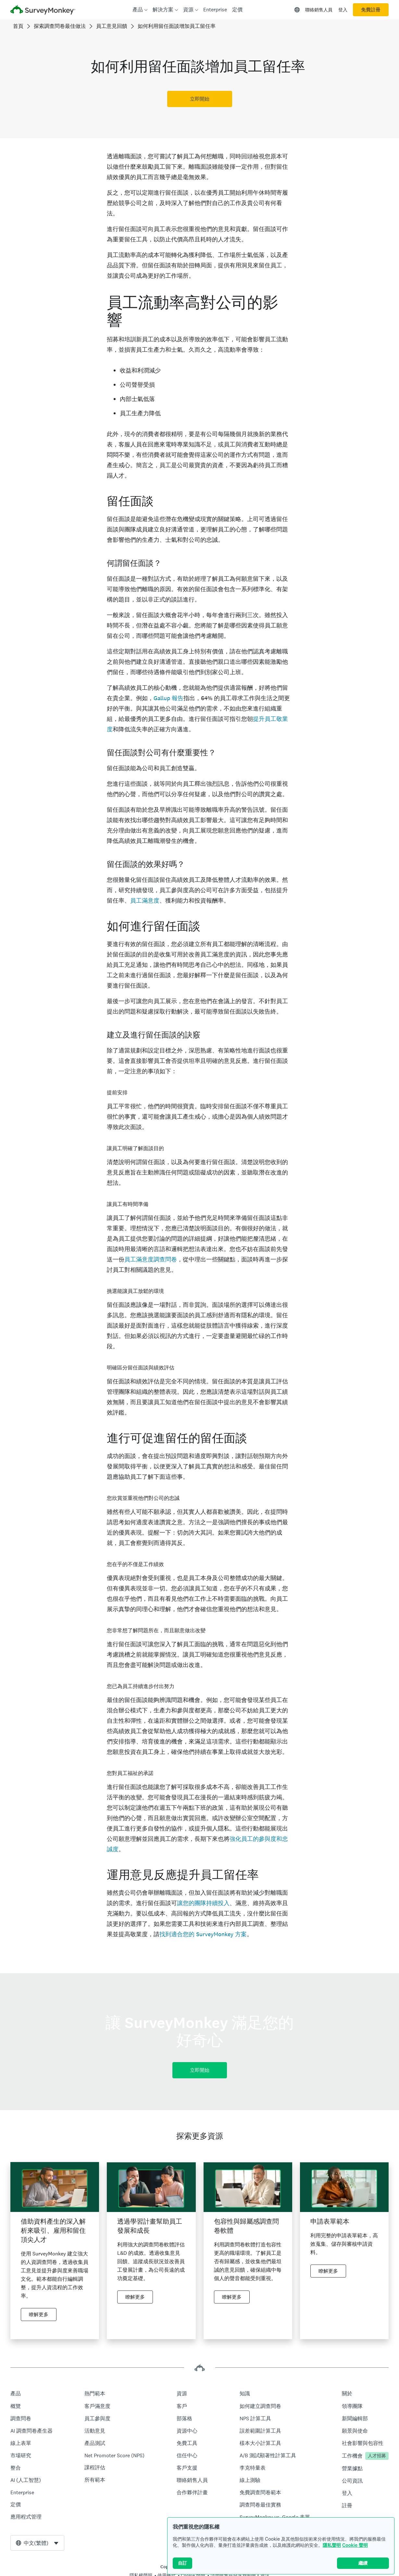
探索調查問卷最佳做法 (60, 26)
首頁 (18, 26)
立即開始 (199, 99)
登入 (342, 10)
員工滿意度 (144, 900)
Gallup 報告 (168, 698)
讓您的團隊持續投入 (203, 1903)
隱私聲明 (332, 2545)
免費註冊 (370, 9)
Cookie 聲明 (355, 2545)
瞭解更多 (38, 2314)
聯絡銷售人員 (318, 10)
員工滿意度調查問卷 (150, 1259)
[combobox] (37, 2543)
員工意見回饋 (111, 26)
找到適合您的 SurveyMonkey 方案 (203, 1934)
